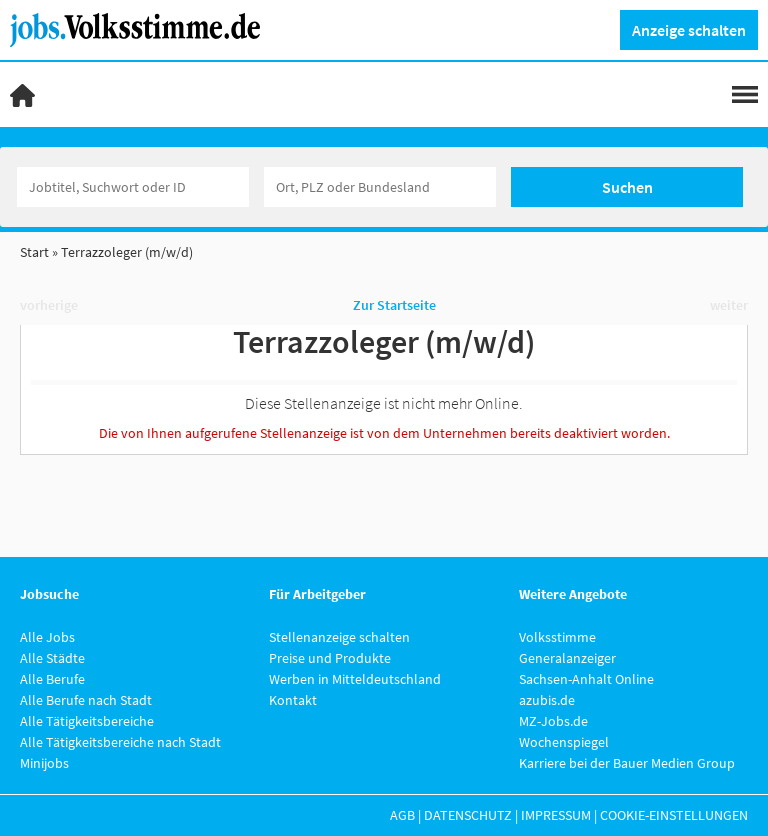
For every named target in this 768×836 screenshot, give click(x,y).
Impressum (556, 815)
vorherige (49, 305)
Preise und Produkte (330, 658)
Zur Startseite (394, 305)
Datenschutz (468, 815)
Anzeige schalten (689, 30)
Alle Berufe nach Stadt (86, 700)
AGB (402, 815)
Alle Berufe (52, 679)
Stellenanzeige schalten (339, 637)
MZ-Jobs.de (553, 721)
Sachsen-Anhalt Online (586, 679)
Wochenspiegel (564, 742)
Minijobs (44, 763)
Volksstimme (557, 637)
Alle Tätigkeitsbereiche (87, 721)
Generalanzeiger (567, 658)
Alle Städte (52, 658)
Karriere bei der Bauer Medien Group (627, 763)
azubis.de (547, 700)
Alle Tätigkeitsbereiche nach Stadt (120, 742)
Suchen (627, 187)
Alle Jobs (47, 637)
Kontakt (293, 700)
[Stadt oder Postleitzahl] (380, 187)
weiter (729, 305)
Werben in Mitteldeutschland (355, 679)
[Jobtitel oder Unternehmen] (133, 187)
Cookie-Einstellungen (674, 815)
